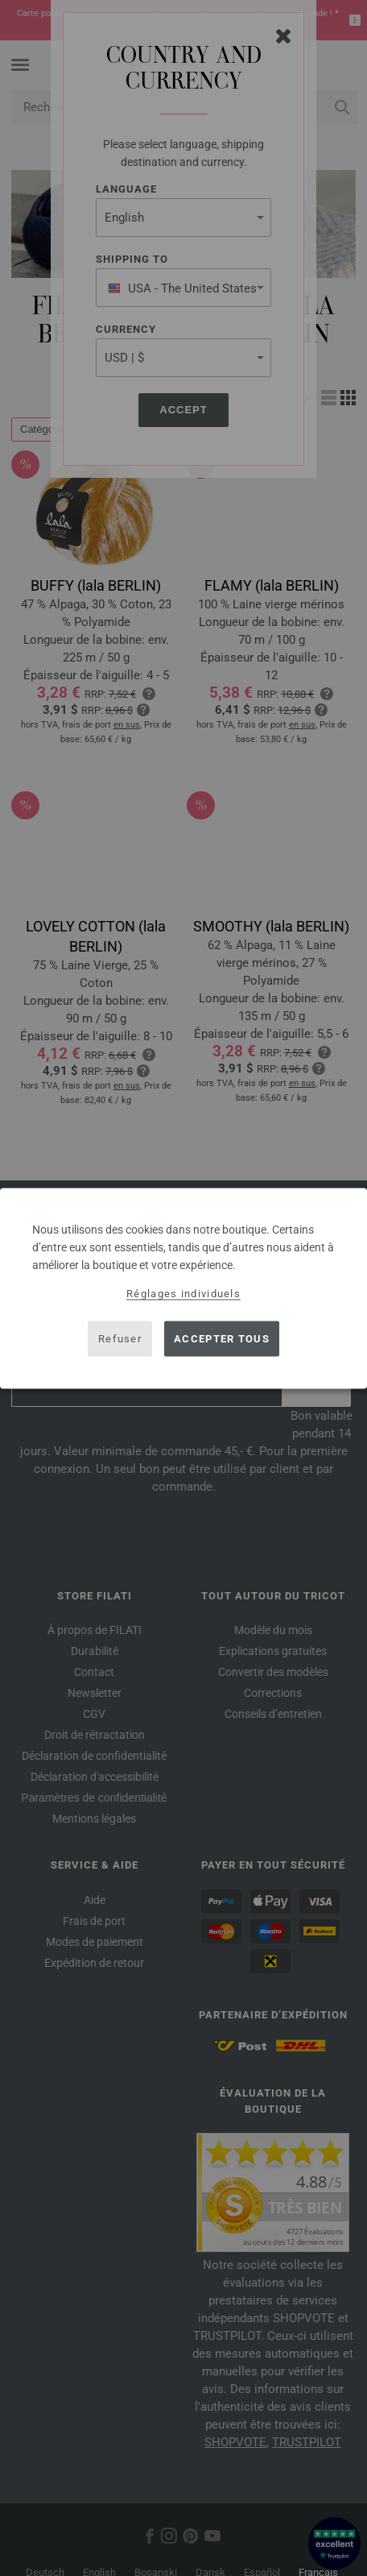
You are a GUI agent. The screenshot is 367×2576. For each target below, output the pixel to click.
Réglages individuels (183, 1293)
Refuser (120, 1339)
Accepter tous (222, 1339)
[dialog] (183, 1288)
